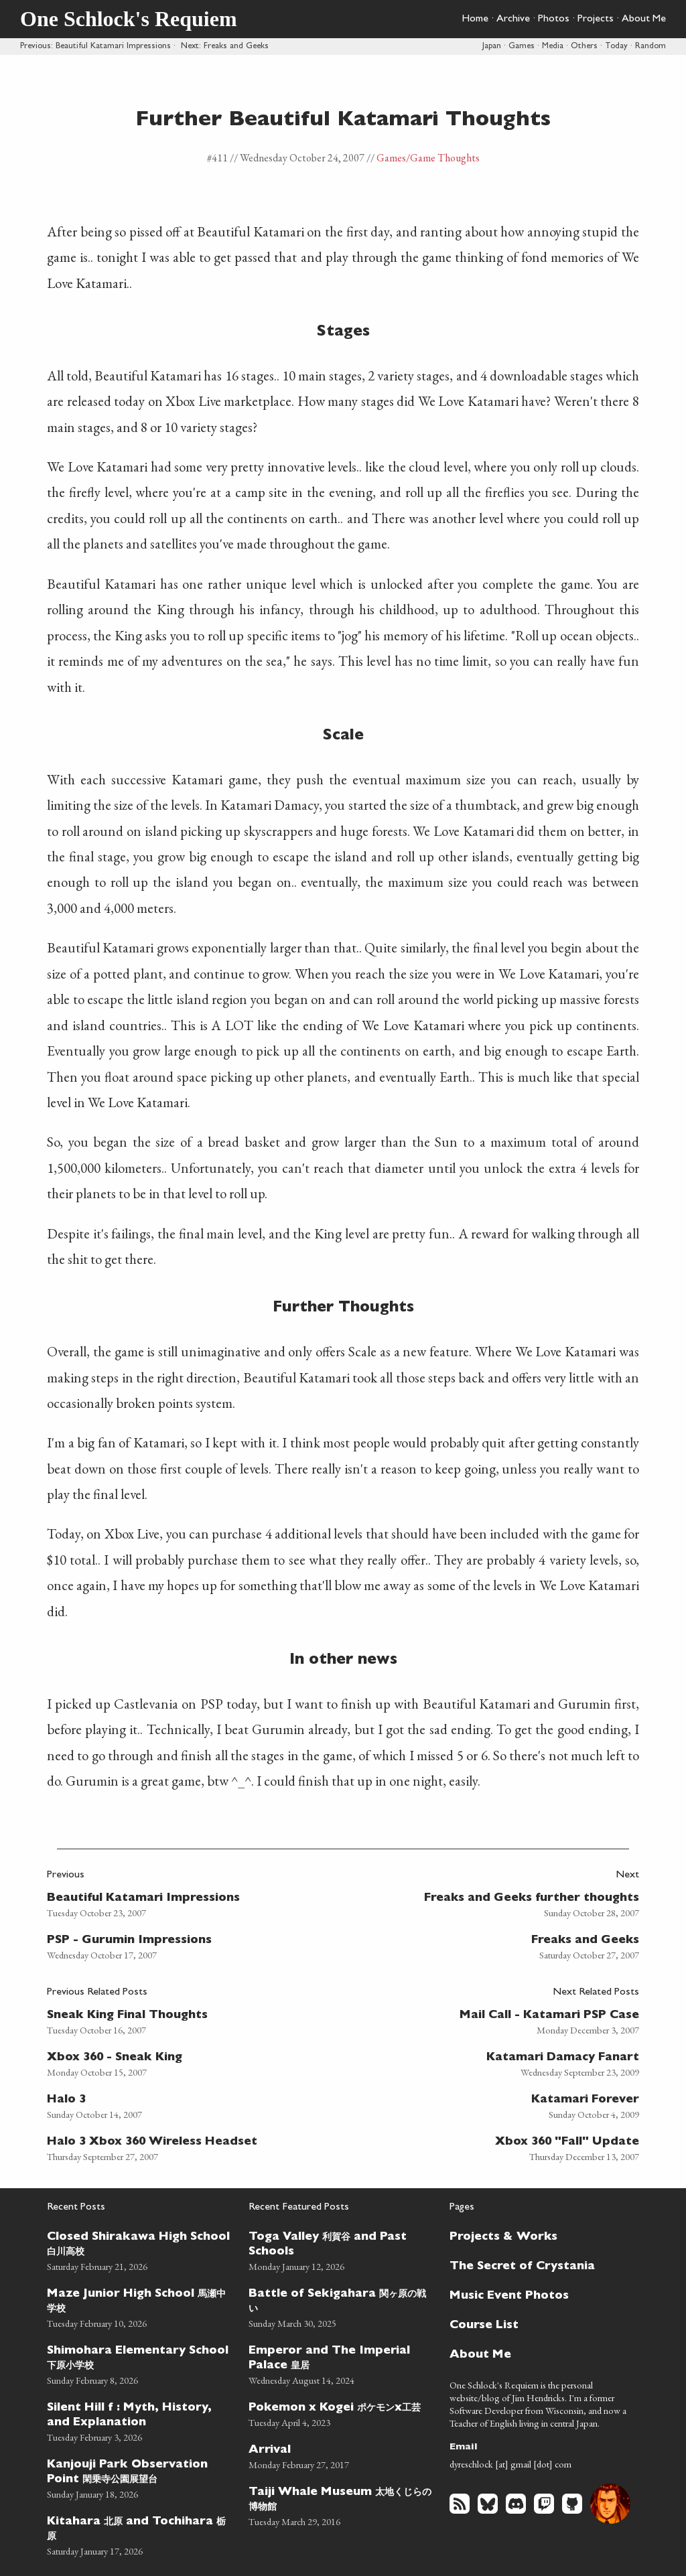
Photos (553, 19)
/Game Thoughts (443, 158)
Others (584, 46)
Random (650, 46)
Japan (491, 46)
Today (616, 46)
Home (475, 19)
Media (552, 46)
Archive (513, 19)
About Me (644, 19)
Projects (595, 19)
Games (521, 46)
